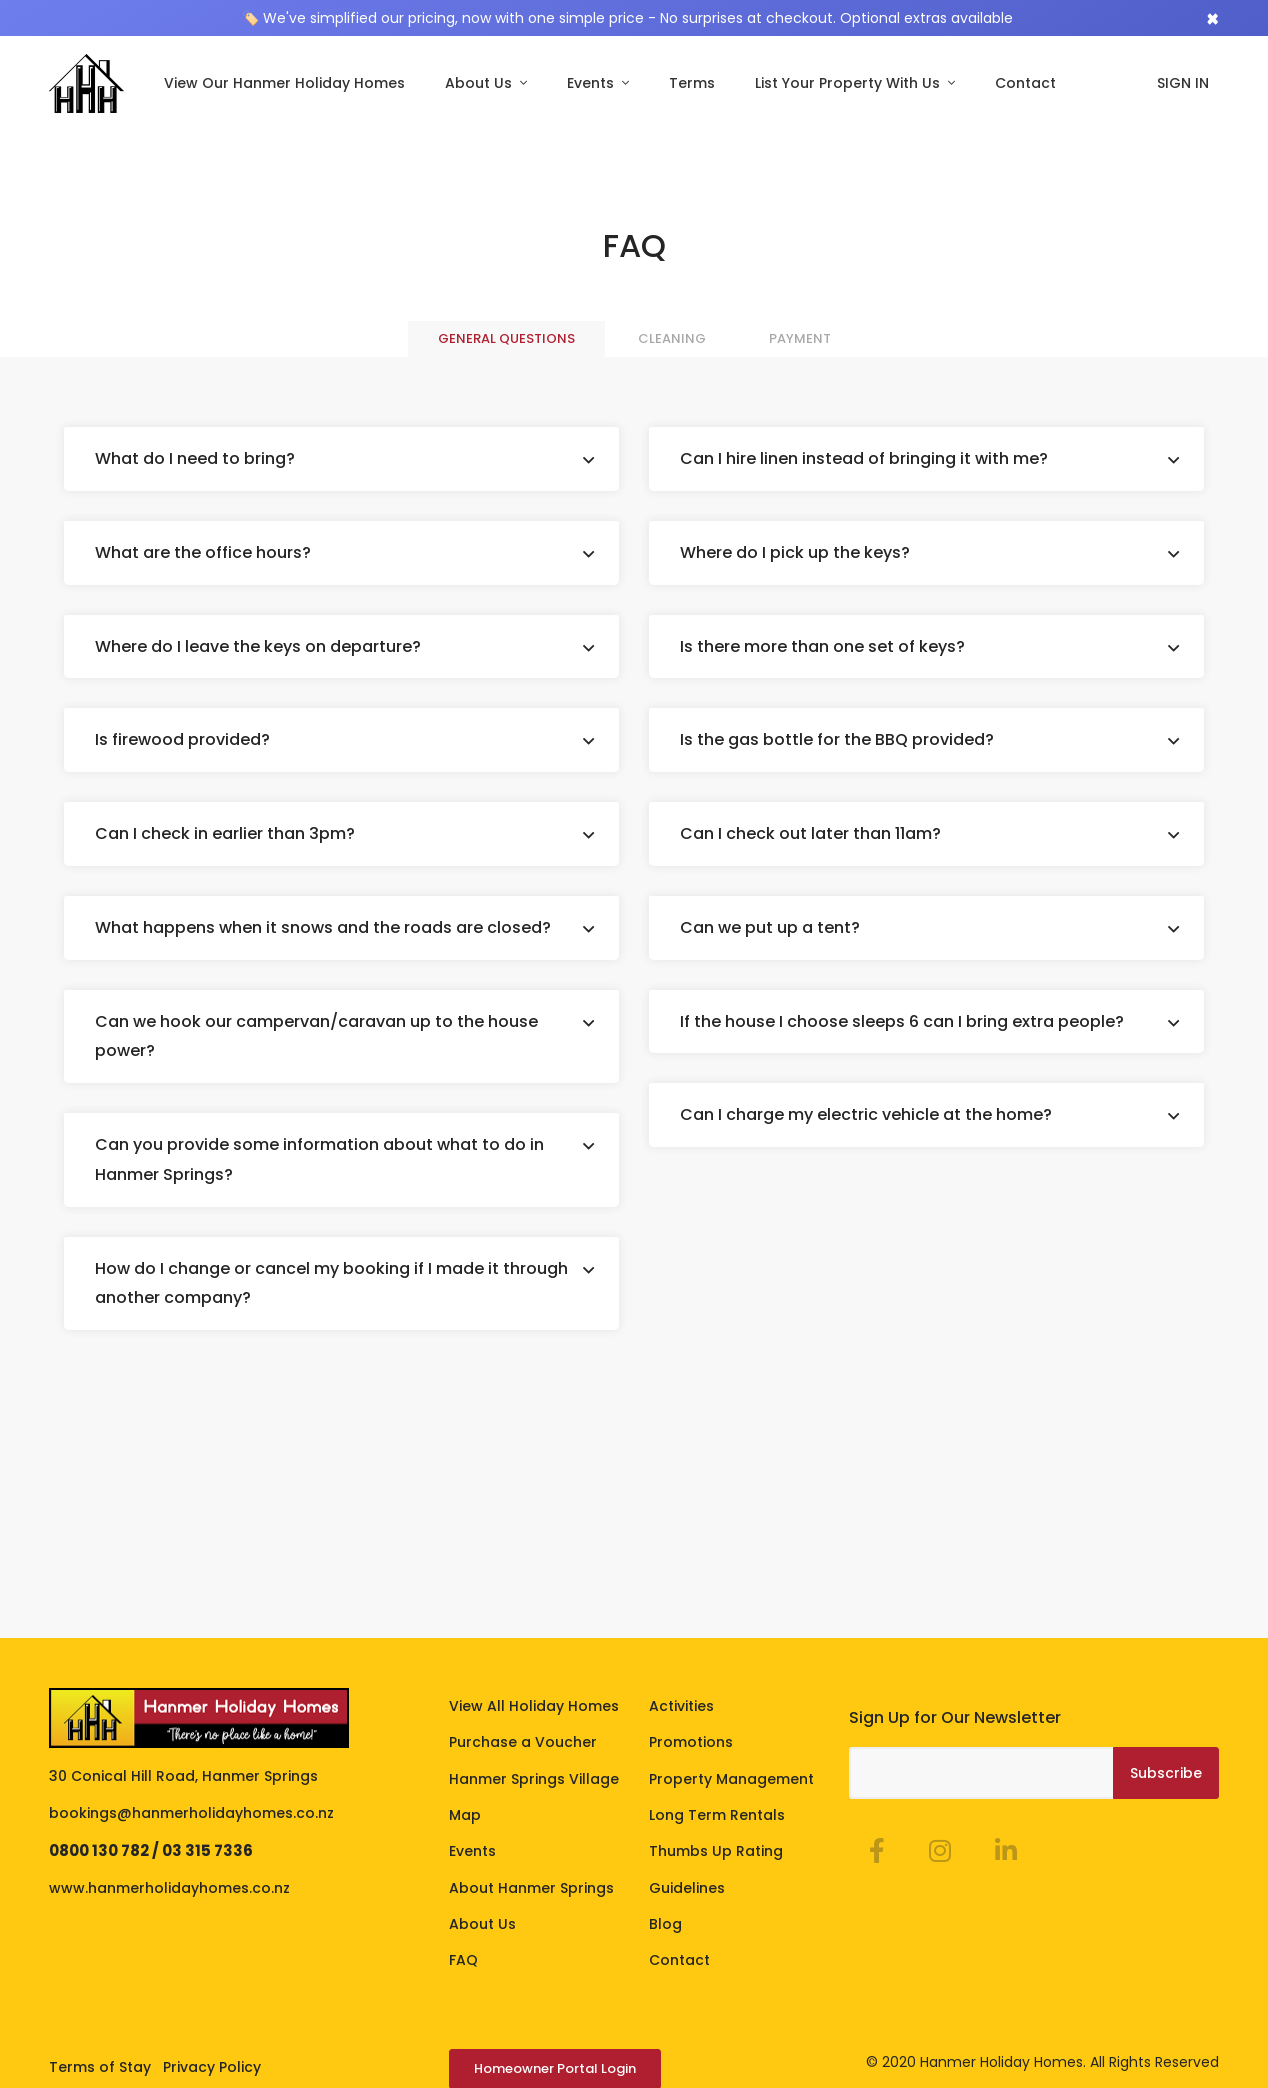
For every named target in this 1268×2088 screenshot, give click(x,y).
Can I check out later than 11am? (810, 832)
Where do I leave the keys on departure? (258, 644)
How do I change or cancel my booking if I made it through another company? (331, 1281)
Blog (665, 1922)
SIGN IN (1183, 83)
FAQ (463, 1959)
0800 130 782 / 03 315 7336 (151, 1848)
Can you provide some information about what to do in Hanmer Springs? (319, 1158)
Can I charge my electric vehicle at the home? (866, 1113)
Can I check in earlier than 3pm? (225, 832)
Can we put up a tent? (770, 925)
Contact (1025, 83)
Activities (681, 1704)
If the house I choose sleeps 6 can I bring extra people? (902, 1019)
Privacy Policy (212, 2065)
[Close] (1212, 18)
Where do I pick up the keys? (795, 550)
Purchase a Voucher (523, 1740)
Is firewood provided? (182, 738)
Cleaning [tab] (672, 337)
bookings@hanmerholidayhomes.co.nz (191, 1811)
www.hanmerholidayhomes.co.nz (169, 1886)
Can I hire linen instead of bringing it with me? (864, 457)
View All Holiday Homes (534, 1704)
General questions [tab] (506, 337)
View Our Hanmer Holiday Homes (284, 83)
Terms (692, 83)
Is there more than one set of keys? (822, 644)
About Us (480, 83)
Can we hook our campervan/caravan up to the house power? (316, 1034)
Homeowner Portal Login (555, 2066)
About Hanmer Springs (531, 1886)
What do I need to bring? (195, 457)
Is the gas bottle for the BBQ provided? (837, 738)
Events (592, 83)
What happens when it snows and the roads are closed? (323, 925)
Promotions (691, 1740)
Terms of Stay (100, 2065)
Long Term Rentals (717, 1813)
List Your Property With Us (849, 83)
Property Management (731, 1777)
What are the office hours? (203, 550)
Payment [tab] (800, 337)
